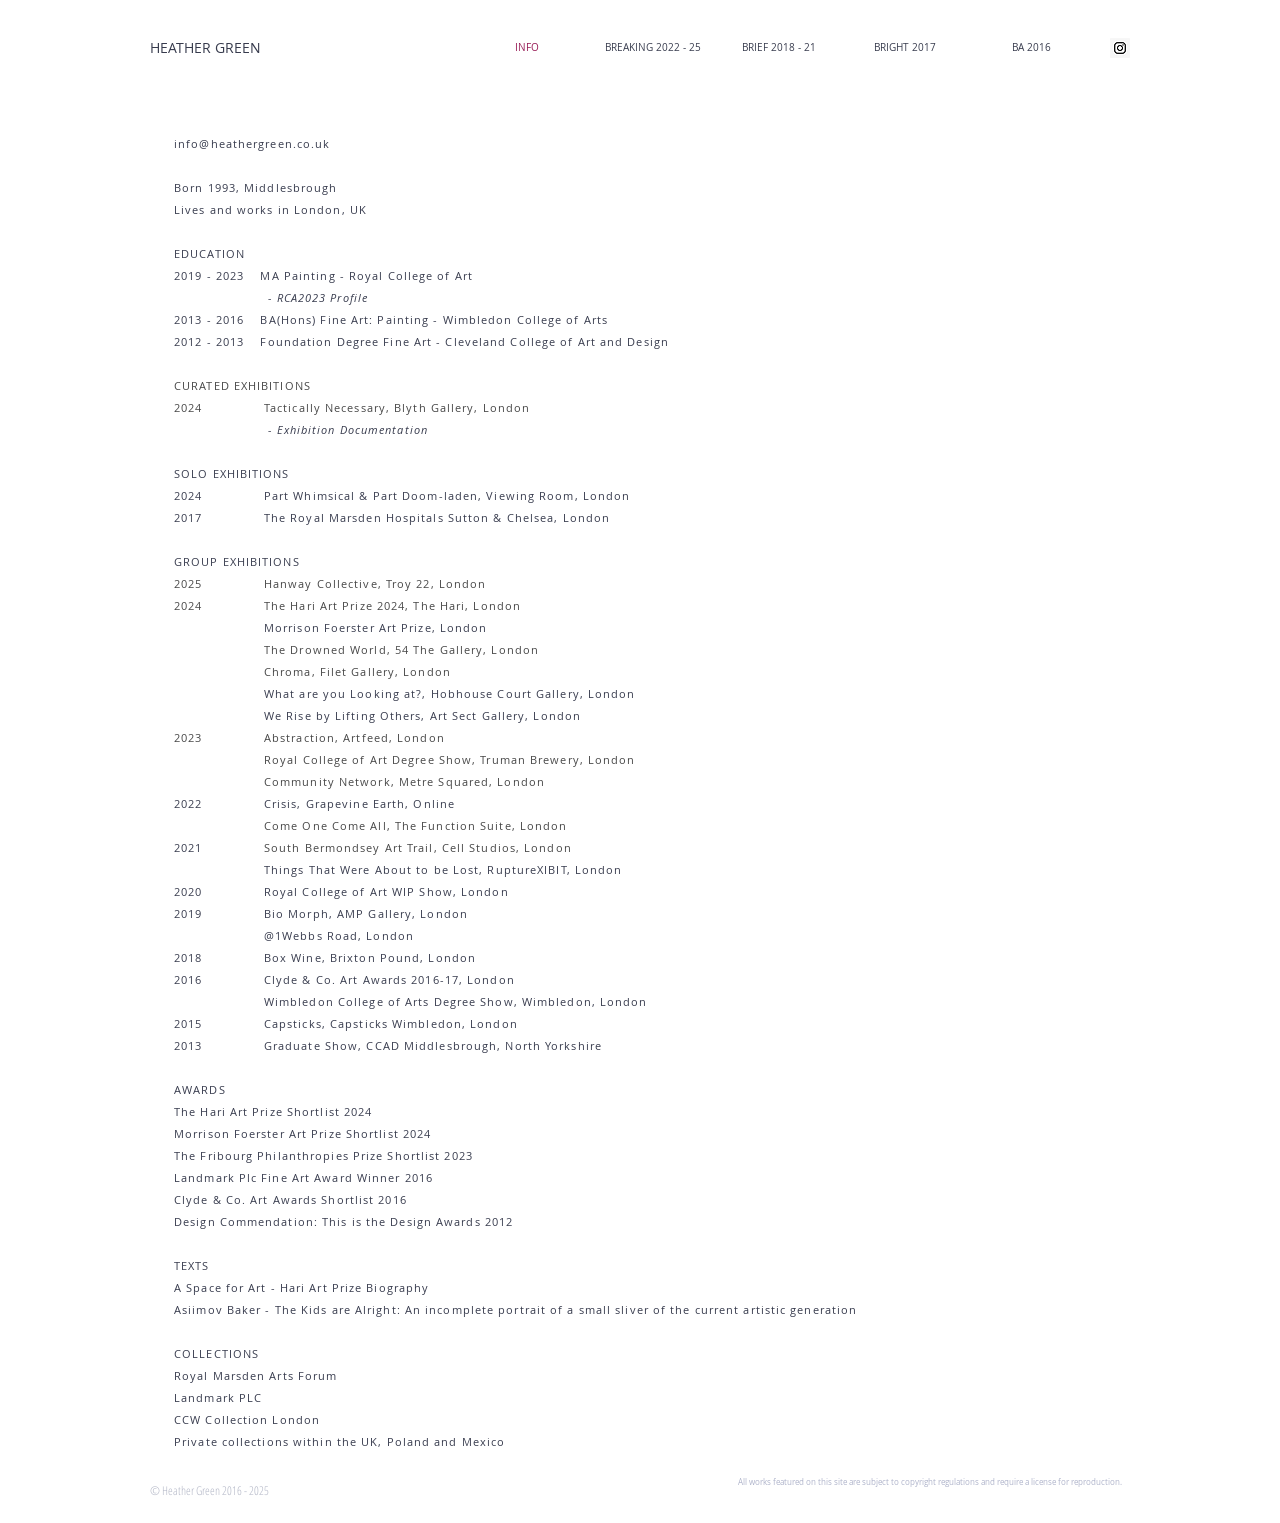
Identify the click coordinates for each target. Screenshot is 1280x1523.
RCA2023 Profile (323, 297)
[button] (653, 48)
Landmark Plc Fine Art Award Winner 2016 (303, 1177)
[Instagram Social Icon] (1120, 48)
